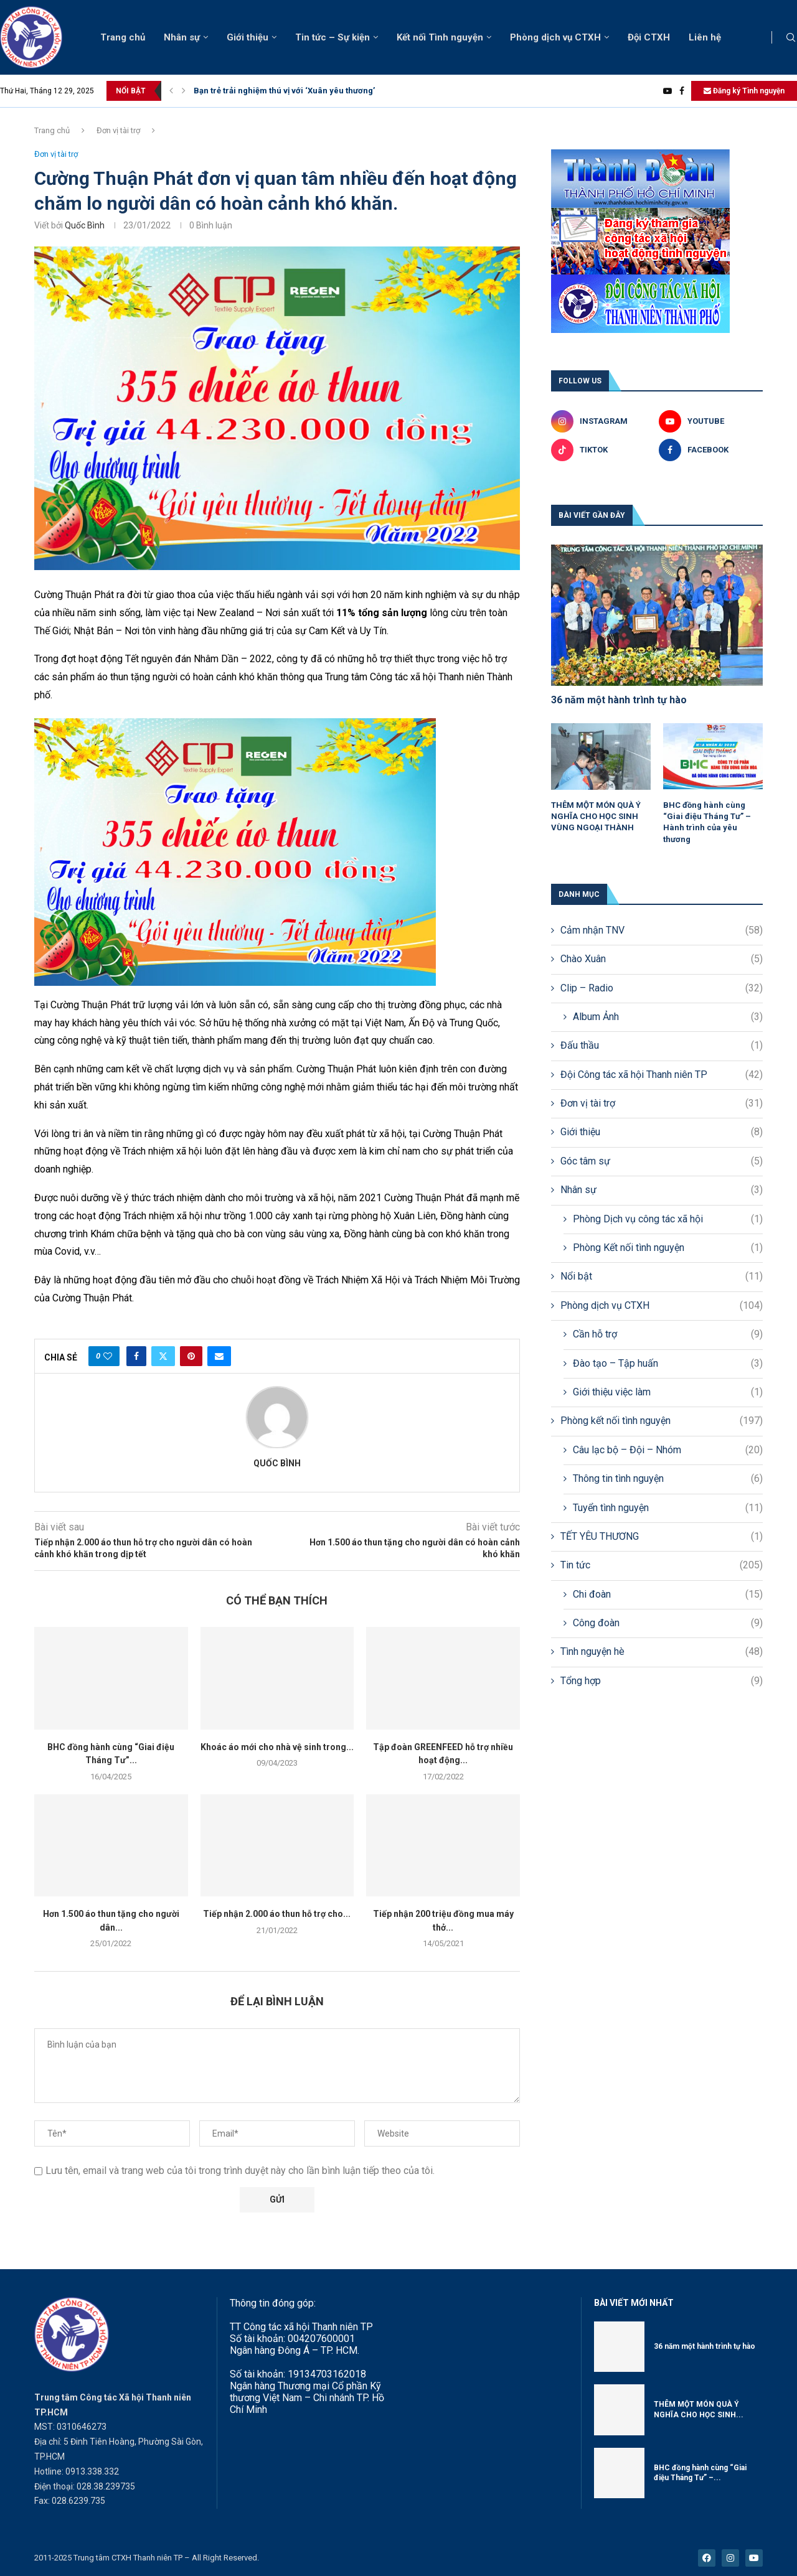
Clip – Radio (661, 988)
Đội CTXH (649, 37)
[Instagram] (603, 421)
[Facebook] (682, 91)
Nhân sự (182, 37)
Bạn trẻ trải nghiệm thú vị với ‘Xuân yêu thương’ (284, 90)
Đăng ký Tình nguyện (744, 91)
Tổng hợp (661, 1681)
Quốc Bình (85, 225)
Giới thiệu (247, 37)
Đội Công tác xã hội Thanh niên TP (661, 1075)
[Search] (791, 38)
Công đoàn (668, 1623)
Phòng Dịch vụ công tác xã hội (668, 1219)
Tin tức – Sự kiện (332, 37)
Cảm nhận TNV (661, 930)
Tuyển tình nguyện (668, 1508)
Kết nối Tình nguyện (440, 37)
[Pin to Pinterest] (191, 1356)
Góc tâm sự (661, 1161)
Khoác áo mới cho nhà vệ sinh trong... (277, 1747)
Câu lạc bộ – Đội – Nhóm (668, 1450)
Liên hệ (705, 37)
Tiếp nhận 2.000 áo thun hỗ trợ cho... (277, 1914)
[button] (171, 91)
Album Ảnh (668, 1017)
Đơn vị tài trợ (118, 130)
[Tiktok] (603, 450)
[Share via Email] (219, 1356)
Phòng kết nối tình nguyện (661, 1421)
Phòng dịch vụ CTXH (555, 37)
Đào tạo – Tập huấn (668, 1363)
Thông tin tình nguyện (668, 1479)
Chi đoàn (668, 1594)
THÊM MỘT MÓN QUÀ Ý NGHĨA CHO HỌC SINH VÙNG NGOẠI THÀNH (596, 816)
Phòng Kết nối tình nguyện (668, 1248)
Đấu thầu (661, 1045)
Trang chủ (122, 37)
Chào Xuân (661, 959)
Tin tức (661, 1565)
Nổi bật (661, 1276)
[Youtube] (667, 91)
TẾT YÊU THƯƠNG (661, 1536)
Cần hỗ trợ (668, 1334)
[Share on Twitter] (163, 1356)
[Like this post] (107, 1356)
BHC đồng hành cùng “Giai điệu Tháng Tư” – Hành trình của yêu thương (707, 822)
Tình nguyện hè (661, 1652)
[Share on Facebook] (136, 1356)
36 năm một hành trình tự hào (619, 700)
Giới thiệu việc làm (668, 1392)
